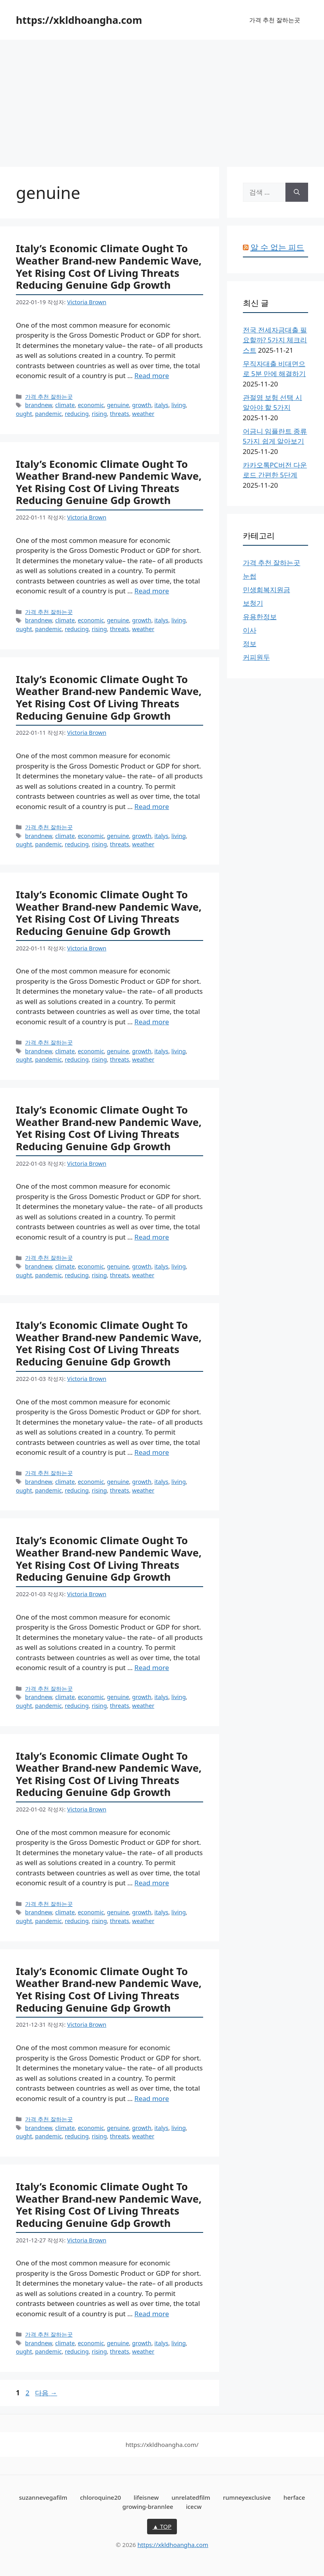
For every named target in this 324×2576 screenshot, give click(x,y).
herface (294, 2497)
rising (99, 413)
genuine (118, 405)
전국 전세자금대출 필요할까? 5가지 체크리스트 (275, 340)
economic (91, 405)
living (178, 405)
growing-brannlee (147, 2506)
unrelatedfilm (190, 2497)
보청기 (253, 603)
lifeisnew (146, 2497)
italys (161, 405)
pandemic (48, 413)
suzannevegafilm (43, 2497)
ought (24, 413)
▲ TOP (162, 2526)
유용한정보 (260, 616)
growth (141, 405)
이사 (249, 630)
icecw (194, 2506)
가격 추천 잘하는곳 (274, 20)
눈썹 (249, 576)
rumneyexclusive (247, 2497)
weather (143, 413)
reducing (77, 413)
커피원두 (256, 657)
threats (119, 413)
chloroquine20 (100, 2497)
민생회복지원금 (266, 589)
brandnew (38, 405)
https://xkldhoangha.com (79, 20)
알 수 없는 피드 (277, 247)
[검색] (296, 192)
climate (65, 405)
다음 (46, 2392)
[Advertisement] (162, 99)
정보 (249, 643)
